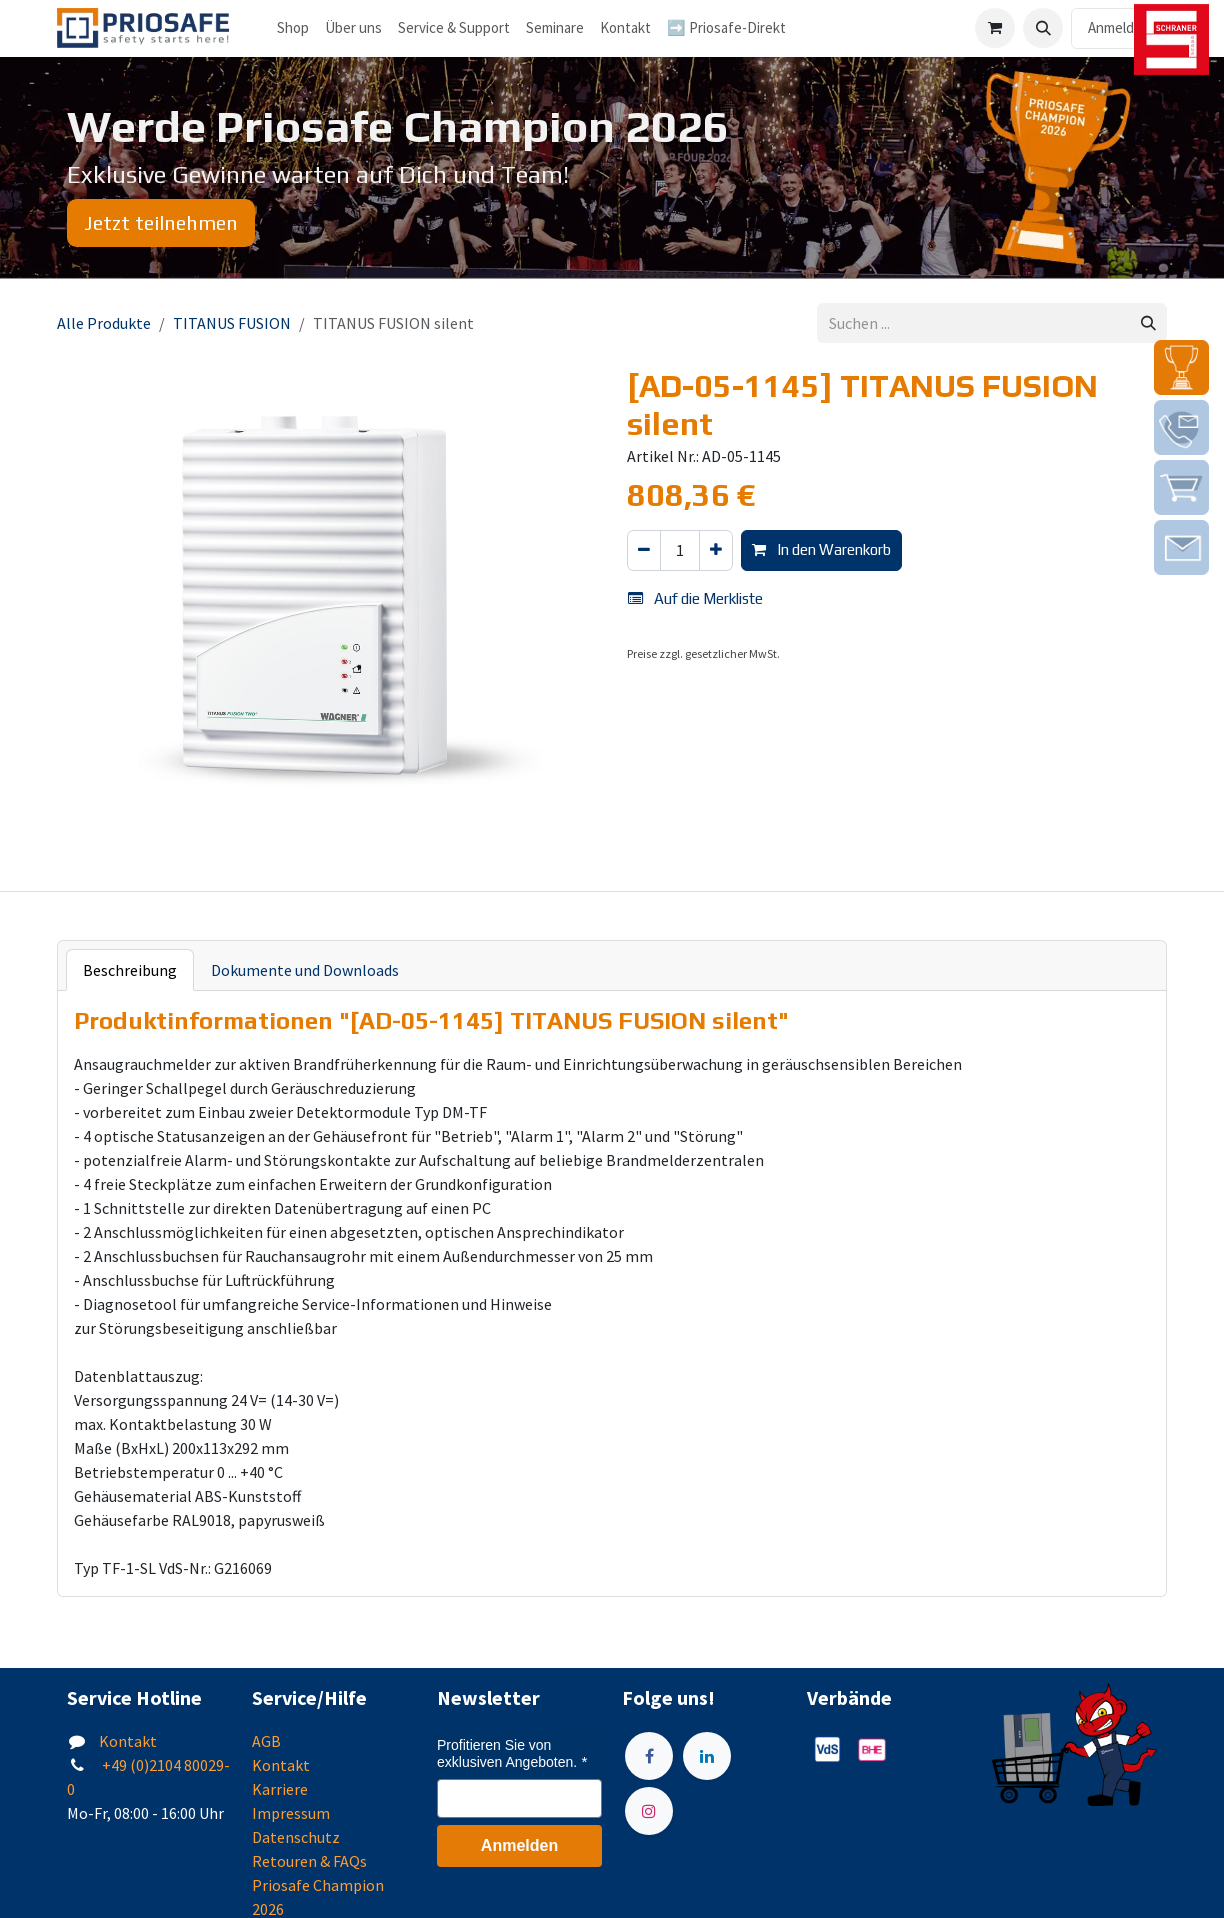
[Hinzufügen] (716, 550)
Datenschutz (296, 1837)
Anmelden (1119, 27)
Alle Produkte (104, 323)
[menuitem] (353, 28)
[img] (1181, 367)
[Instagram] (649, 1811)
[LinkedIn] (707, 1756)
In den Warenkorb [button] (821, 549)
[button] (1043, 28)
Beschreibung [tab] (130, 970)
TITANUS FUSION (232, 323)
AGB (266, 1741)
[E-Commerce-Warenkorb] (995, 28)
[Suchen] (1148, 323)
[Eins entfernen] (644, 550)
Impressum (291, 1813)
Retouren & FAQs (309, 1861)
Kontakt (128, 1741)
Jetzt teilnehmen (161, 222)
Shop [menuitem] (293, 27)
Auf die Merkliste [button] (695, 598)
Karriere (280, 1789)
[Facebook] (649, 1756)
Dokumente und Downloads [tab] (305, 970)
